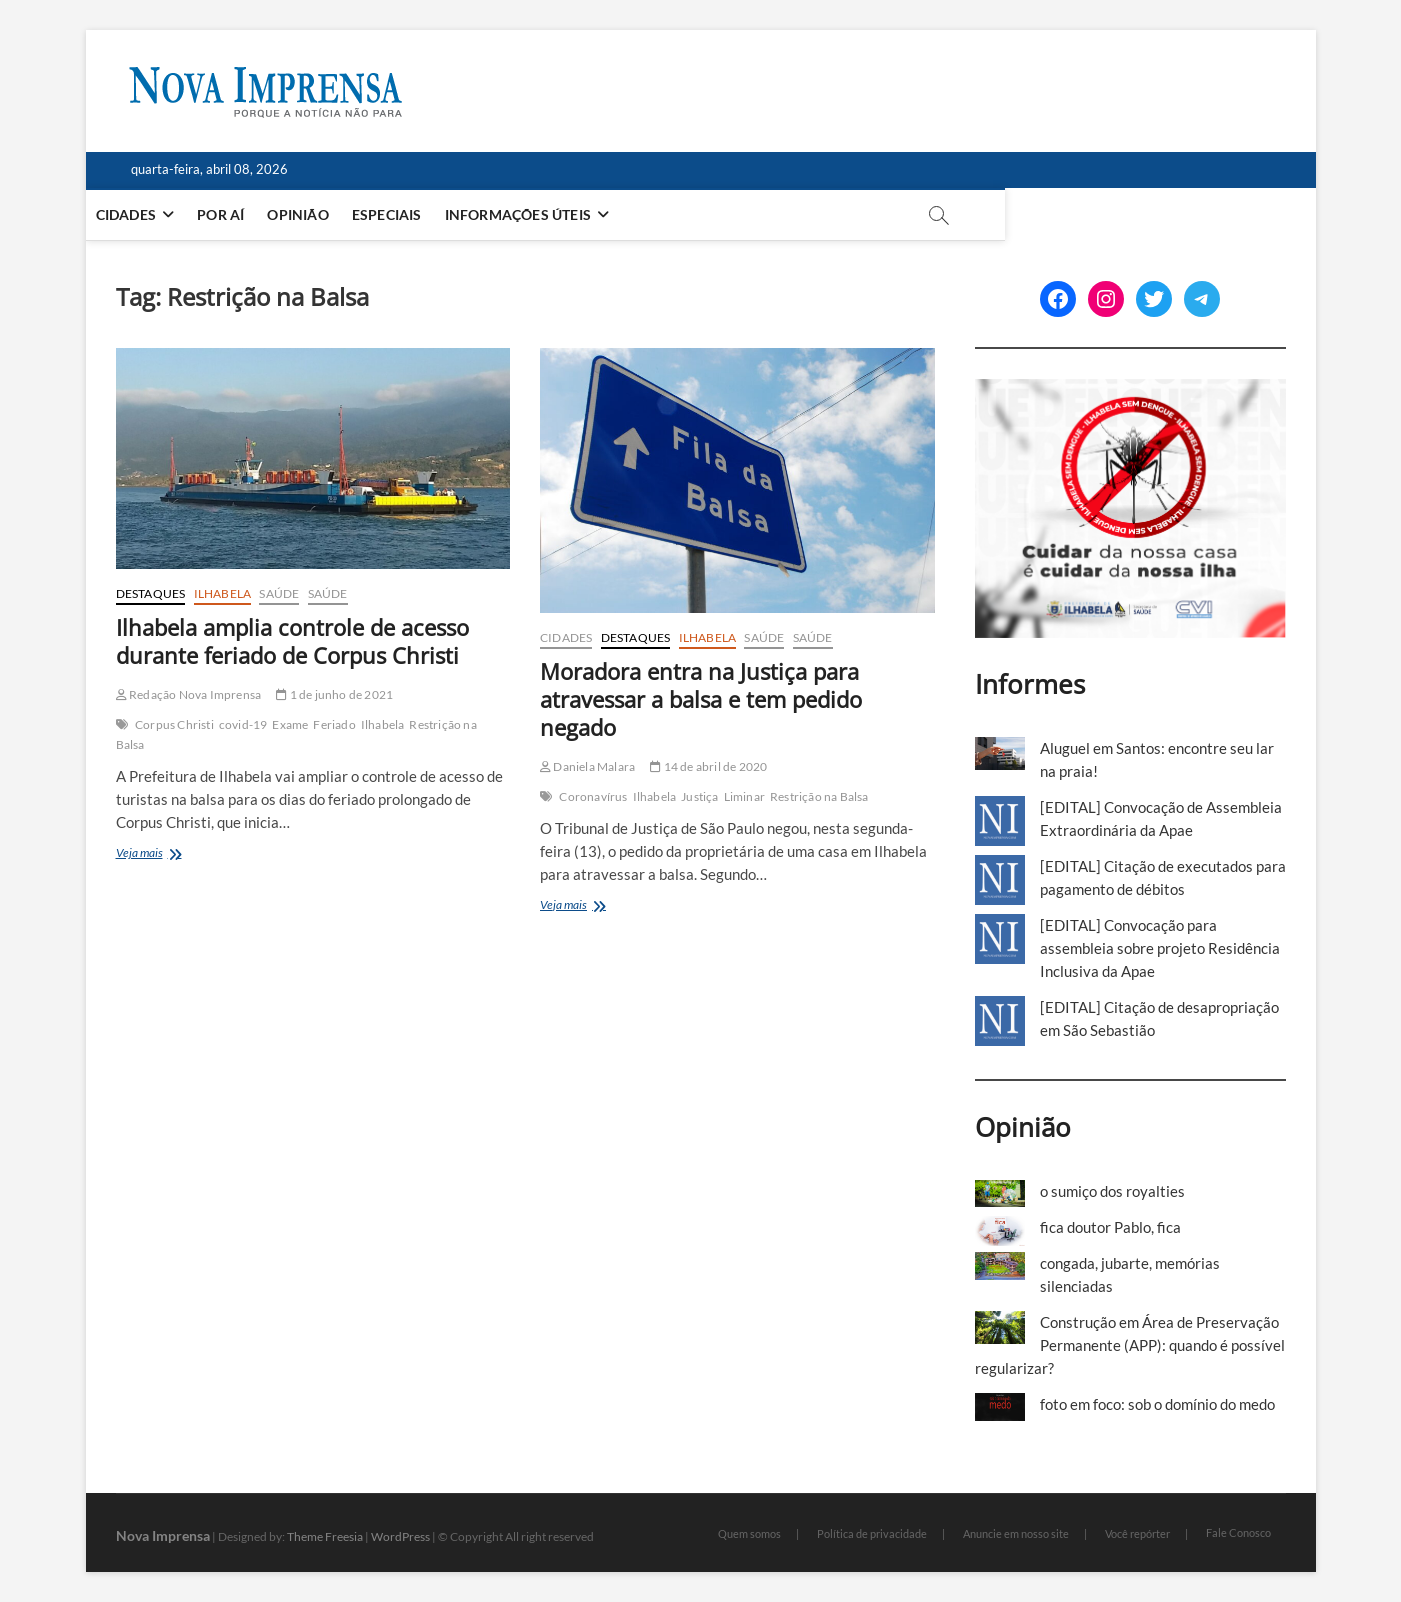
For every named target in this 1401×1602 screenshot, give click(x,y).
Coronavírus (593, 796)
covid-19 (243, 724)
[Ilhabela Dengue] (1130, 390)
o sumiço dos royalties (1112, 1191)
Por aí (250, 214)
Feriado (334, 724)
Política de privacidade (872, 1533)
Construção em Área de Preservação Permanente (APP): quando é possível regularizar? (1130, 1345)
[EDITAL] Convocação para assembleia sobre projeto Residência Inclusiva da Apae (1160, 948)
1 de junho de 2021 (334, 694)
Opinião (327, 214)
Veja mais (159, 854)
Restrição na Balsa (819, 796)
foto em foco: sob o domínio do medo (1157, 1404)
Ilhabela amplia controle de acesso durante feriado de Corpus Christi (292, 641)
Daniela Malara (587, 766)
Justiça (699, 796)
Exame (290, 724)
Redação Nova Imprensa (189, 694)
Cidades (156, 214)
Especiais (417, 214)
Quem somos (749, 1533)
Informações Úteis (548, 214)
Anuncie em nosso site (1016, 1533)
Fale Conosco (1238, 1532)
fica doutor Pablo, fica (1110, 1227)
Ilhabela (223, 593)
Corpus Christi (174, 724)
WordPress (400, 1536)
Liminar (744, 796)
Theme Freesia (325, 1536)
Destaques (151, 593)
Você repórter (1137, 1533)
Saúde (279, 593)
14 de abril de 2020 (708, 766)
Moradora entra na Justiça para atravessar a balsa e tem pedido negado (701, 699)
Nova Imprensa (163, 1535)
